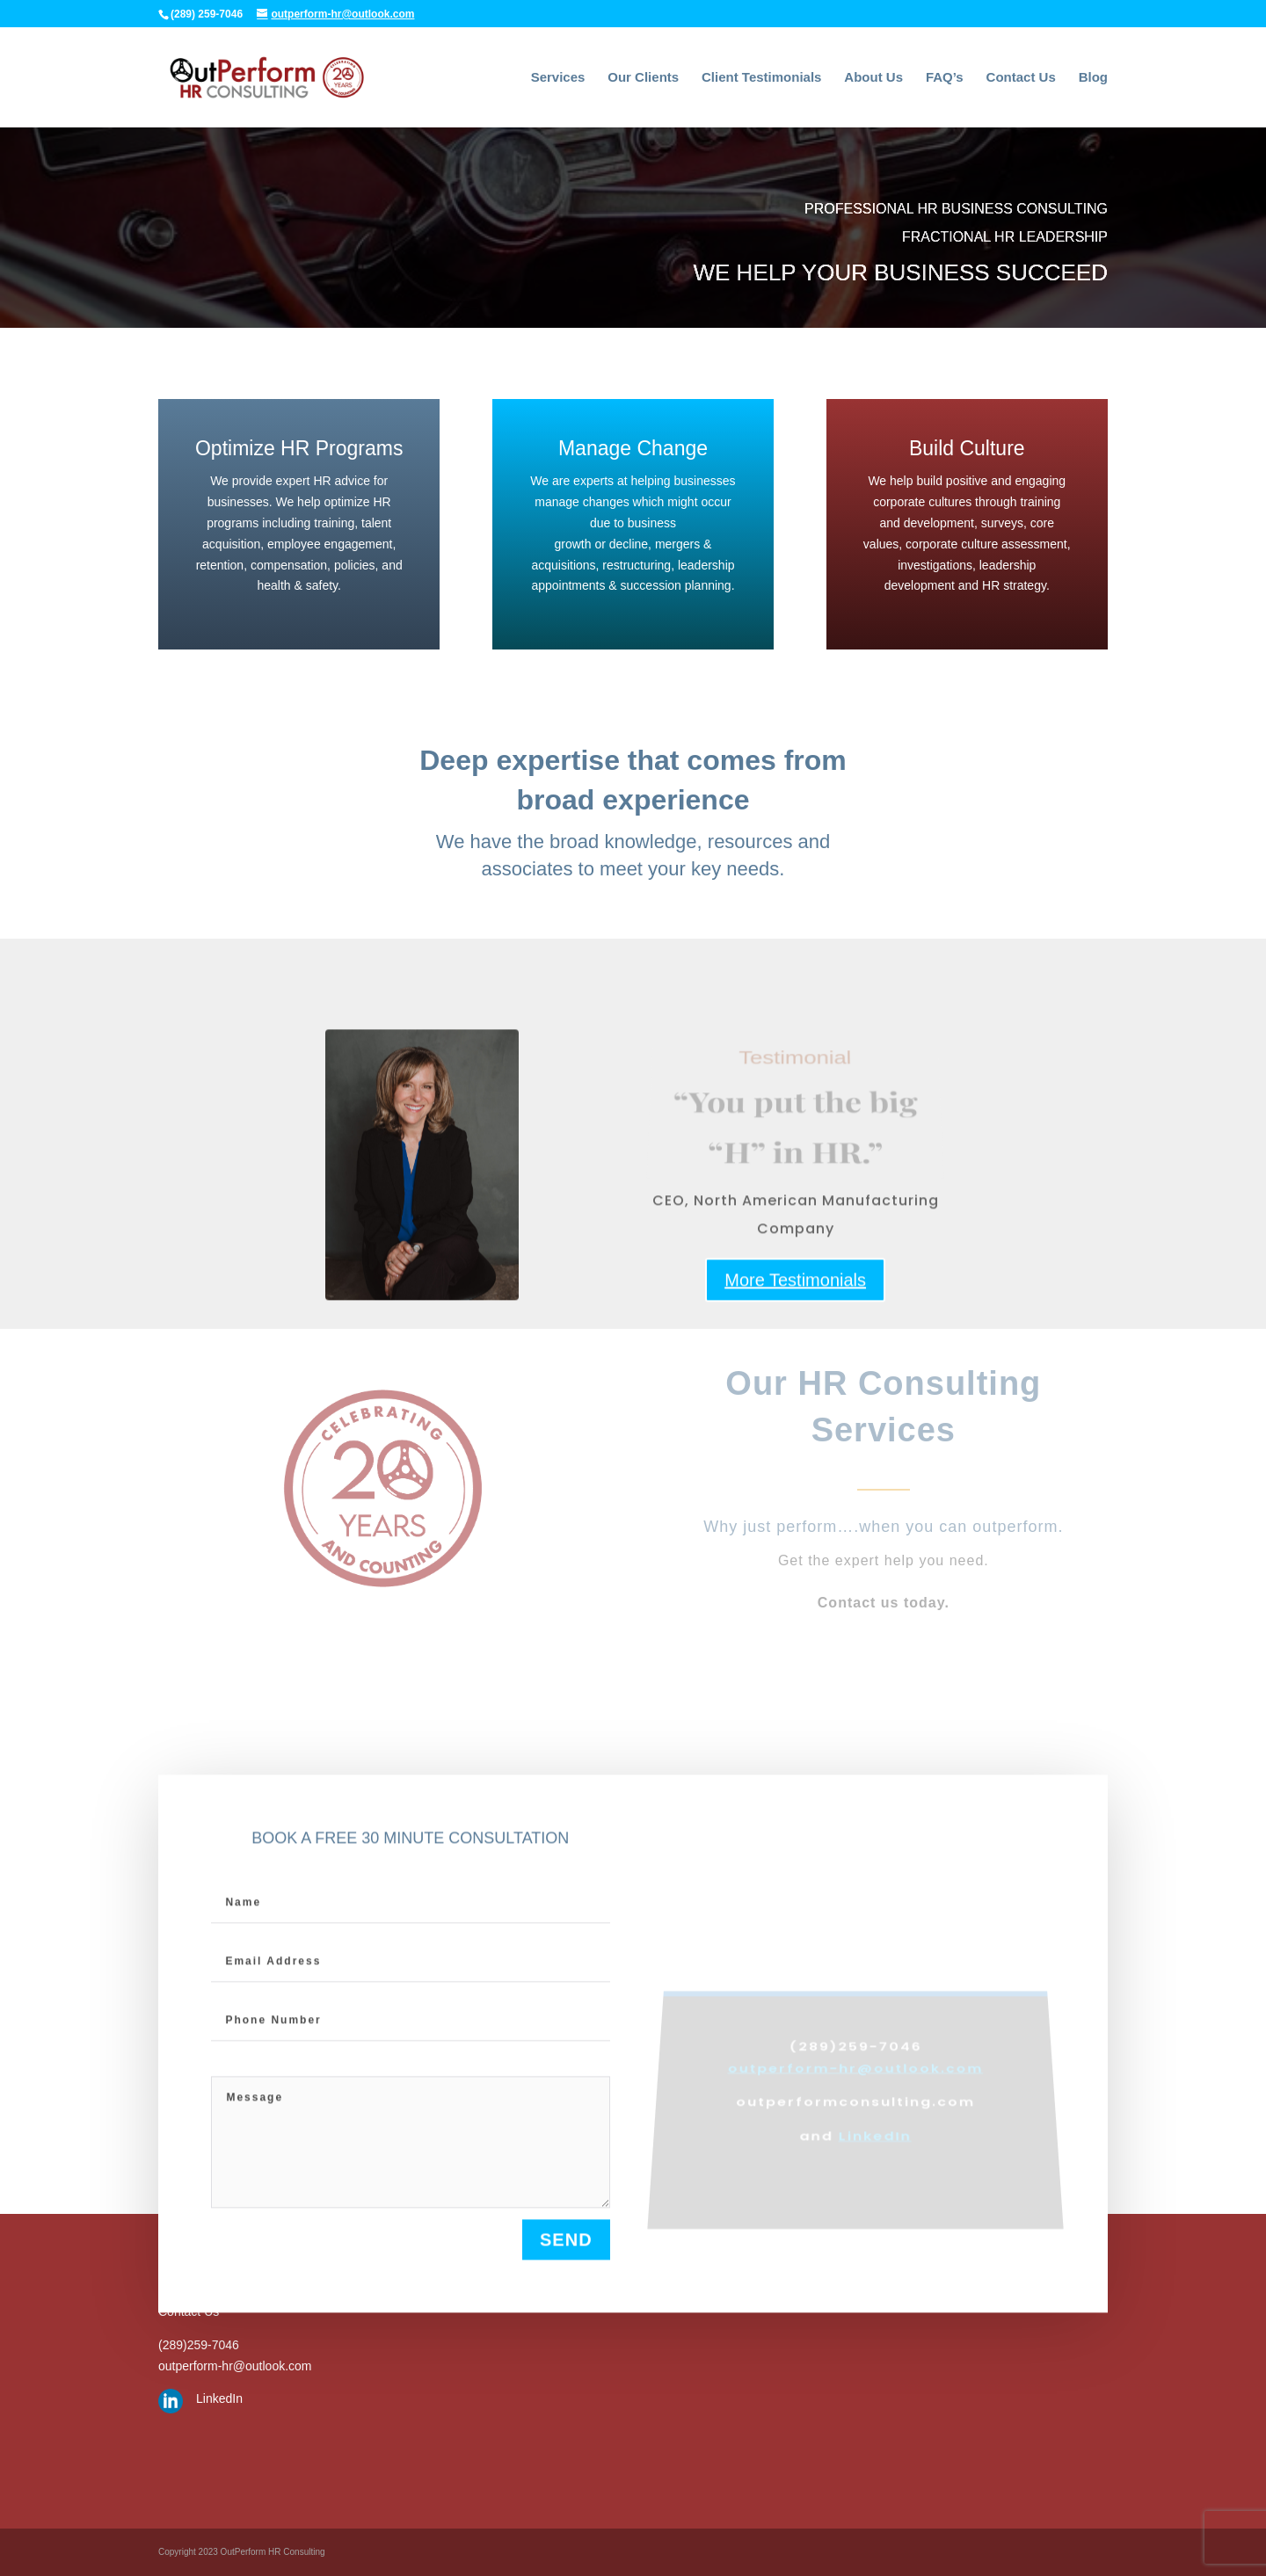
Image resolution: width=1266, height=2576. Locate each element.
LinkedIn (219, 2398)
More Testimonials (795, 1301)
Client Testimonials (761, 77)
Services (558, 77)
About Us (873, 77)
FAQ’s (945, 77)
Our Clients (643, 77)
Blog (1093, 77)
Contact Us (1021, 77)
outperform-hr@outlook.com (235, 2366)
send (566, 2248)
